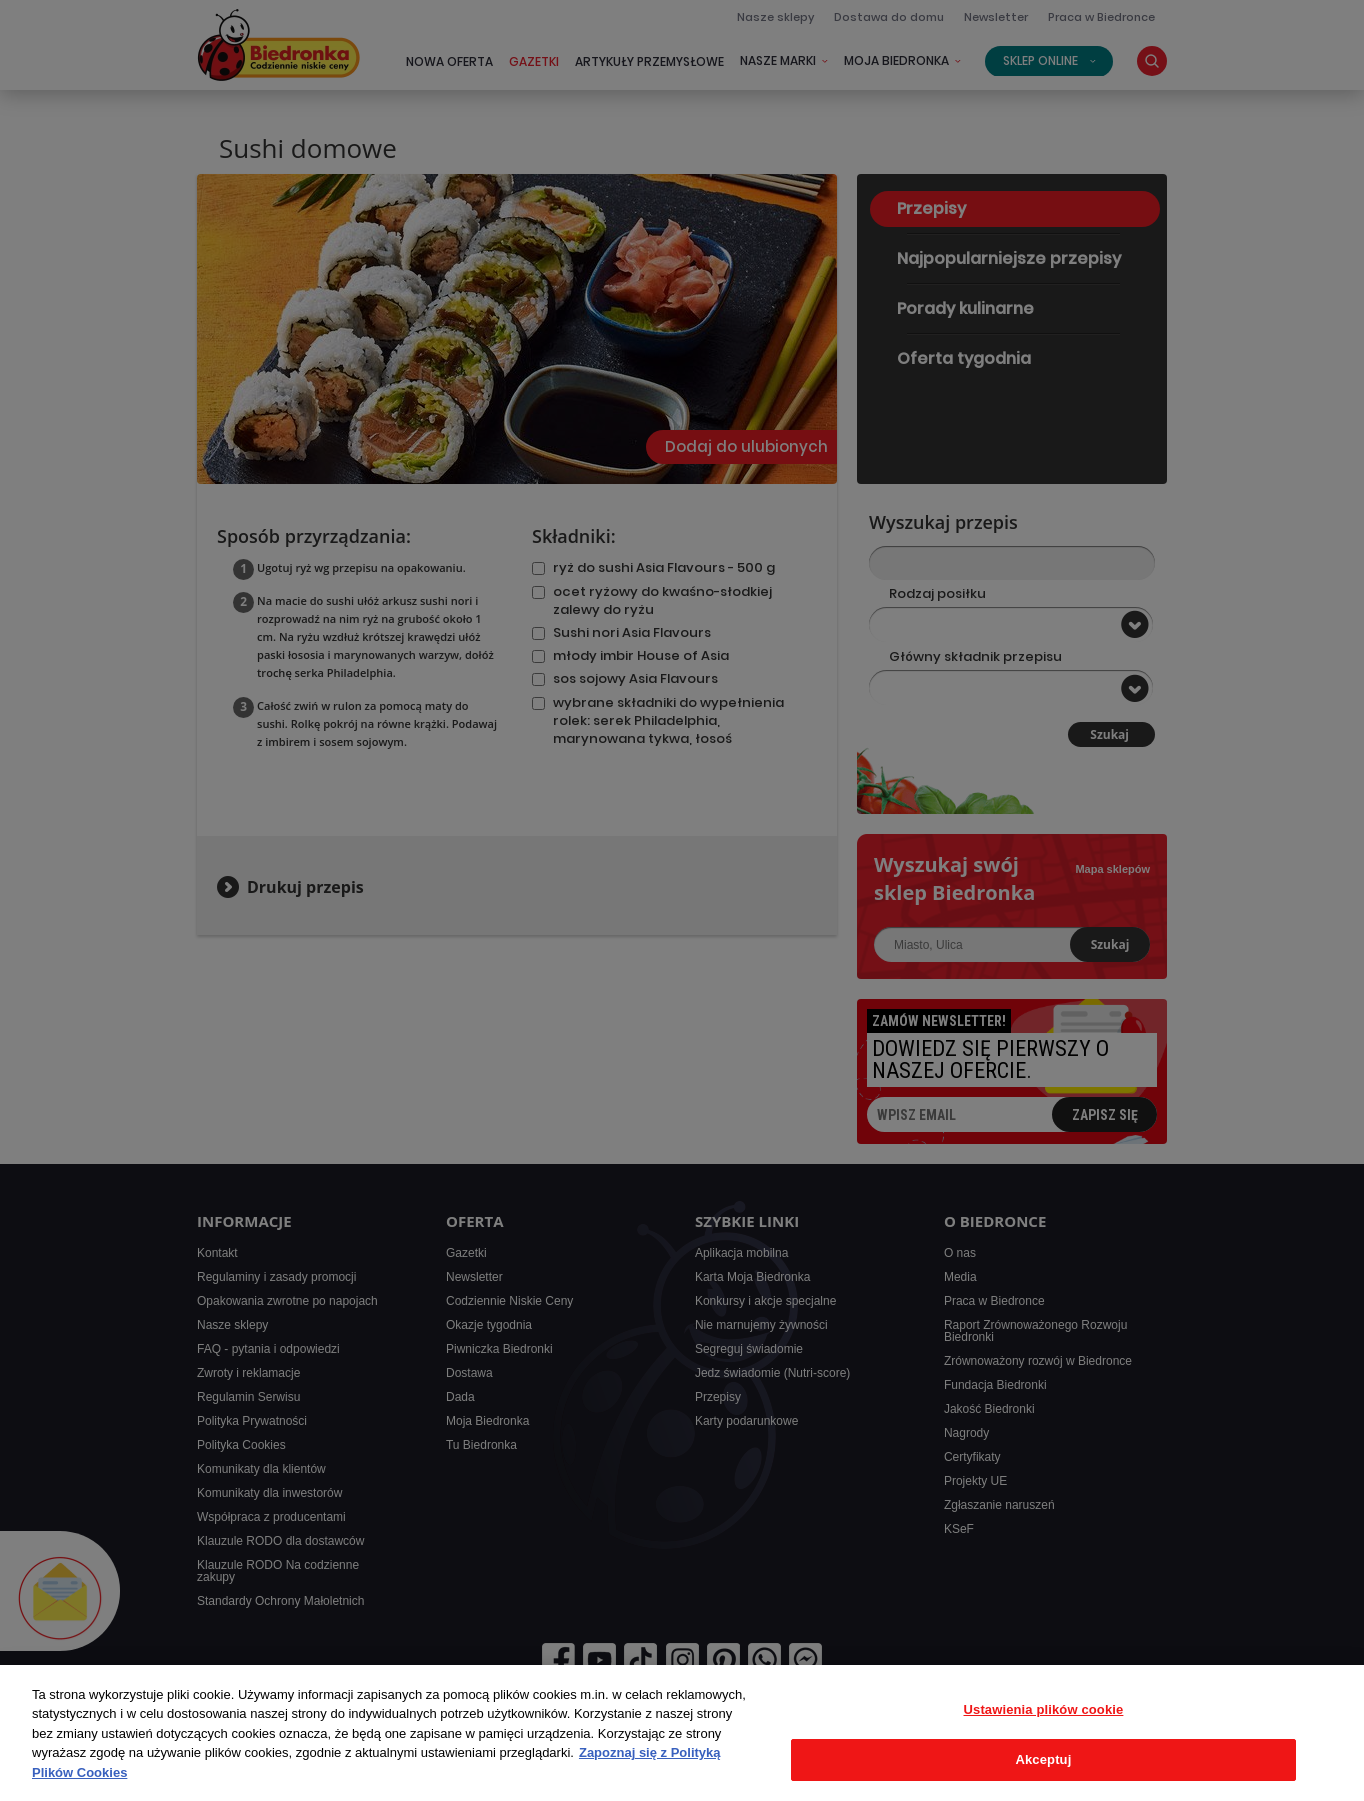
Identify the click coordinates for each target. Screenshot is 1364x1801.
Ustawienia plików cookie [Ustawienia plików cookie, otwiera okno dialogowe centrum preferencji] (1044, 1709)
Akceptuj (1043, 1759)
